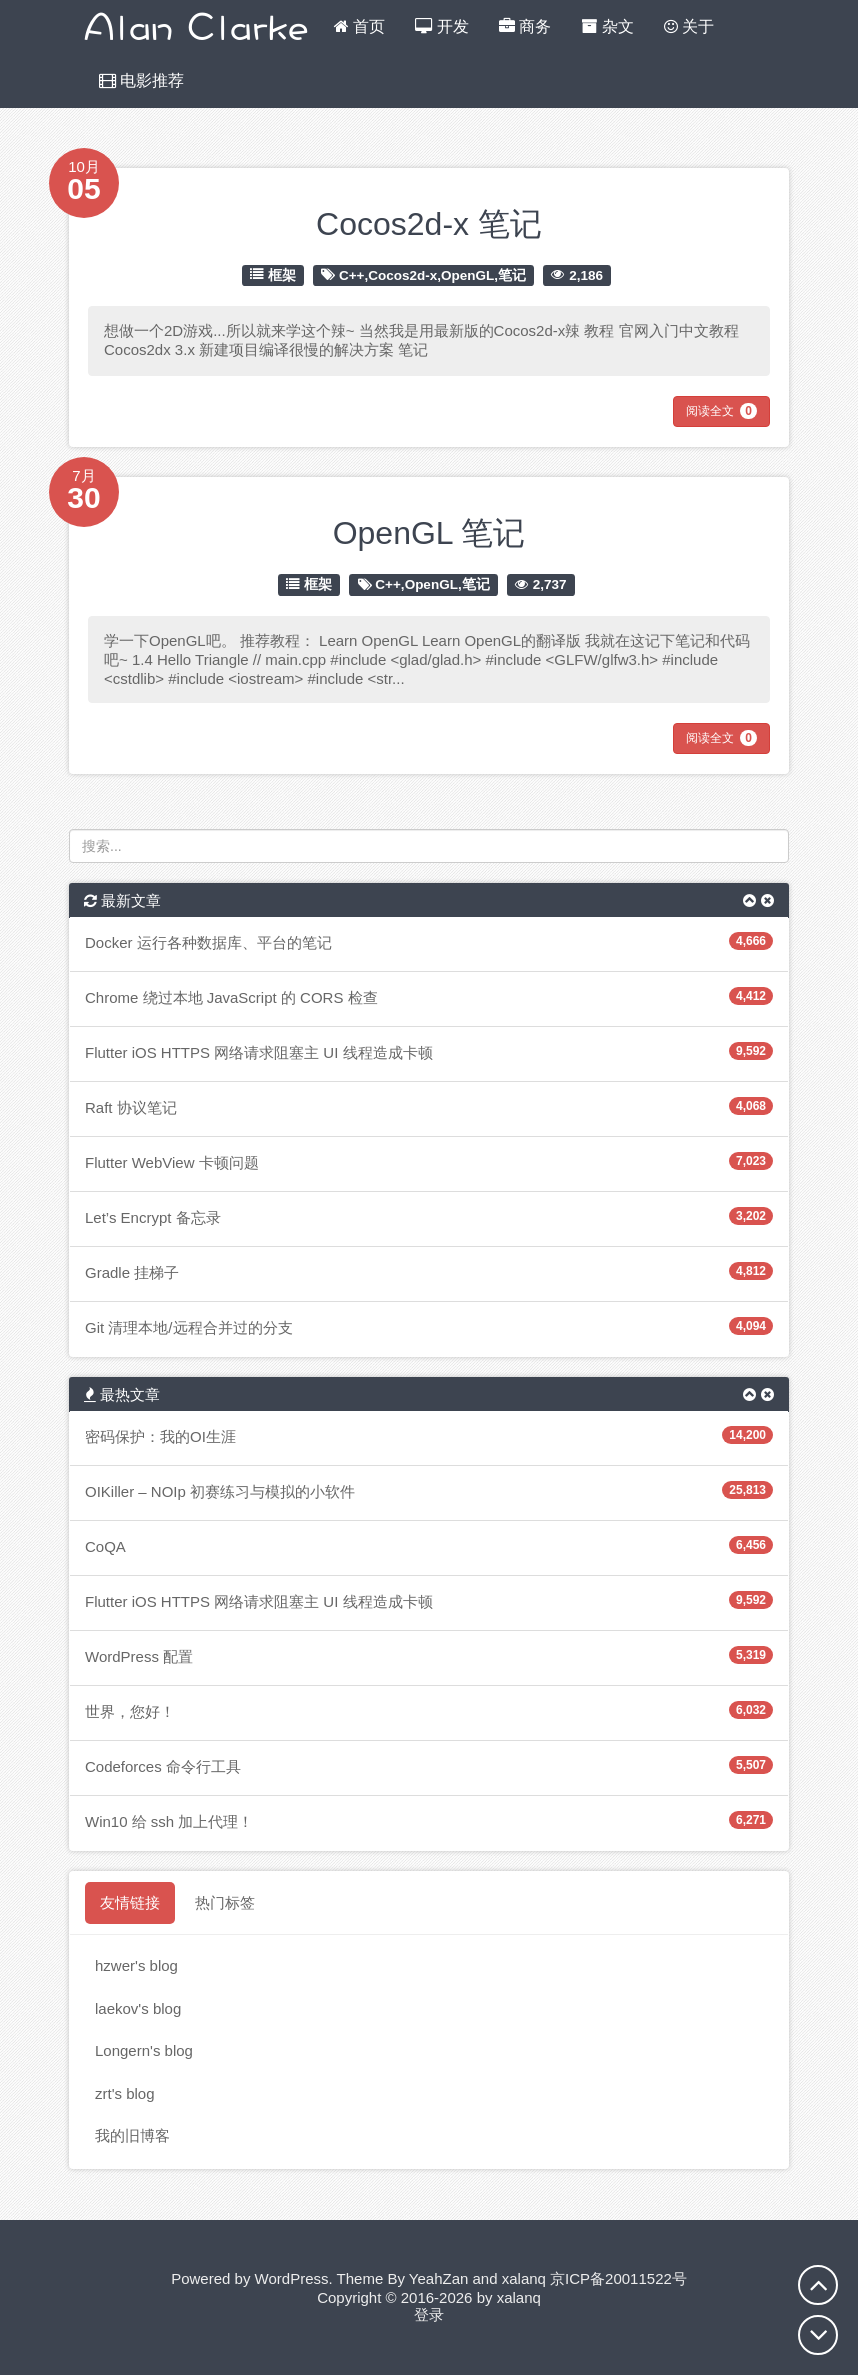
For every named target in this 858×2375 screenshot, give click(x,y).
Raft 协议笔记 (131, 1107)
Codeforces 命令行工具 (163, 1766)
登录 (429, 2314)
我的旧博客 (132, 2135)
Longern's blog (144, 2050)
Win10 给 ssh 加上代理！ (169, 1821)
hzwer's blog (136, 1965)
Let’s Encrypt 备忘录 (153, 1217)
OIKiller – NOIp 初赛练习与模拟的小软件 (220, 1491)
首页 (359, 26)
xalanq (524, 2278)
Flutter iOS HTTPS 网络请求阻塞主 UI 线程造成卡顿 (259, 1052)
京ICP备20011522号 (618, 2278)
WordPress (292, 2278)
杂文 (607, 26)
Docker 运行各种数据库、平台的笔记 (208, 942)
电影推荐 (141, 80)
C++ (352, 274)
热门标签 (225, 1902)
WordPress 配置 (139, 1656)
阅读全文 (721, 411)
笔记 (512, 274)
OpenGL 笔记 (429, 533)
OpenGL (467, 274)
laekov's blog (138, 2008)
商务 (525, 26)
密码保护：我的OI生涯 (160, 1436)
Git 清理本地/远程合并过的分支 (189, 1327)
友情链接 (130, 1902)
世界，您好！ (130, 1711)
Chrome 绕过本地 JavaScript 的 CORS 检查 (231, 997)
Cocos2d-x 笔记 (429, 224)
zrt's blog (125, 2093)
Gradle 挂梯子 (132, 1272)
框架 (282, 274)
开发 (441, 26)
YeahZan (439, 2278)
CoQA (105, 1546)
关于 (689, 26)
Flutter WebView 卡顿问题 (172, 1162)
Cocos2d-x (402, 274)
